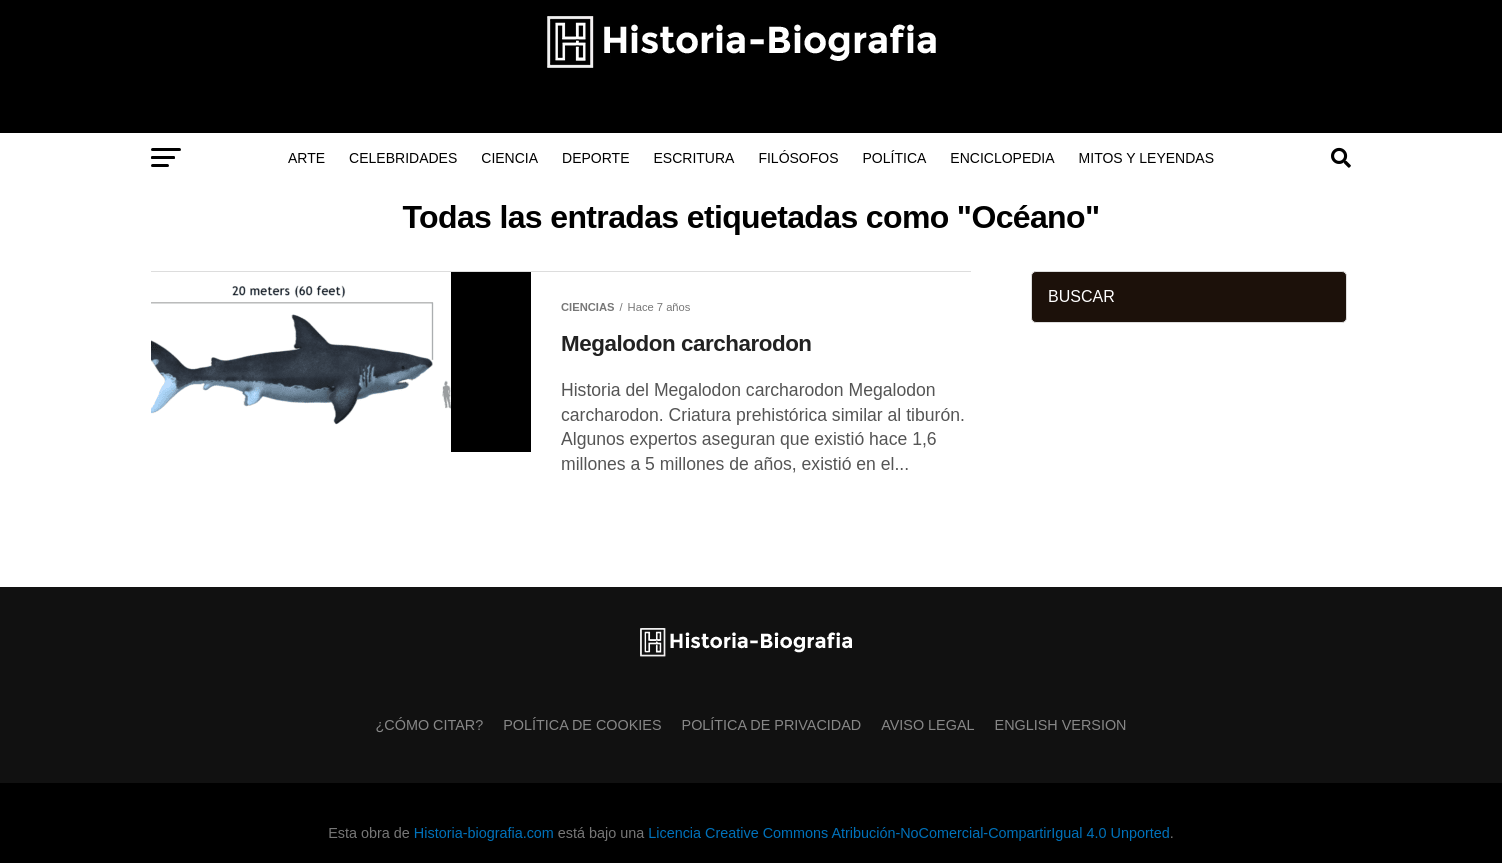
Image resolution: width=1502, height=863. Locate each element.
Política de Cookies (582, 725)
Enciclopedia (1002, 158)
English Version (1061, 725)
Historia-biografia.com (484, 833)
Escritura (694, 158)
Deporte (595, 158)
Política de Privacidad (772, 725)
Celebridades (403, 158)
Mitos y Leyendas (1146, 158)
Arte (306, 158)
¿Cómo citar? (430, 725)
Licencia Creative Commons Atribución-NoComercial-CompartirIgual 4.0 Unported (908, 833)
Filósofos (798, 158)
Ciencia (509, 158)
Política (895, 158)
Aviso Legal (927, 725)
